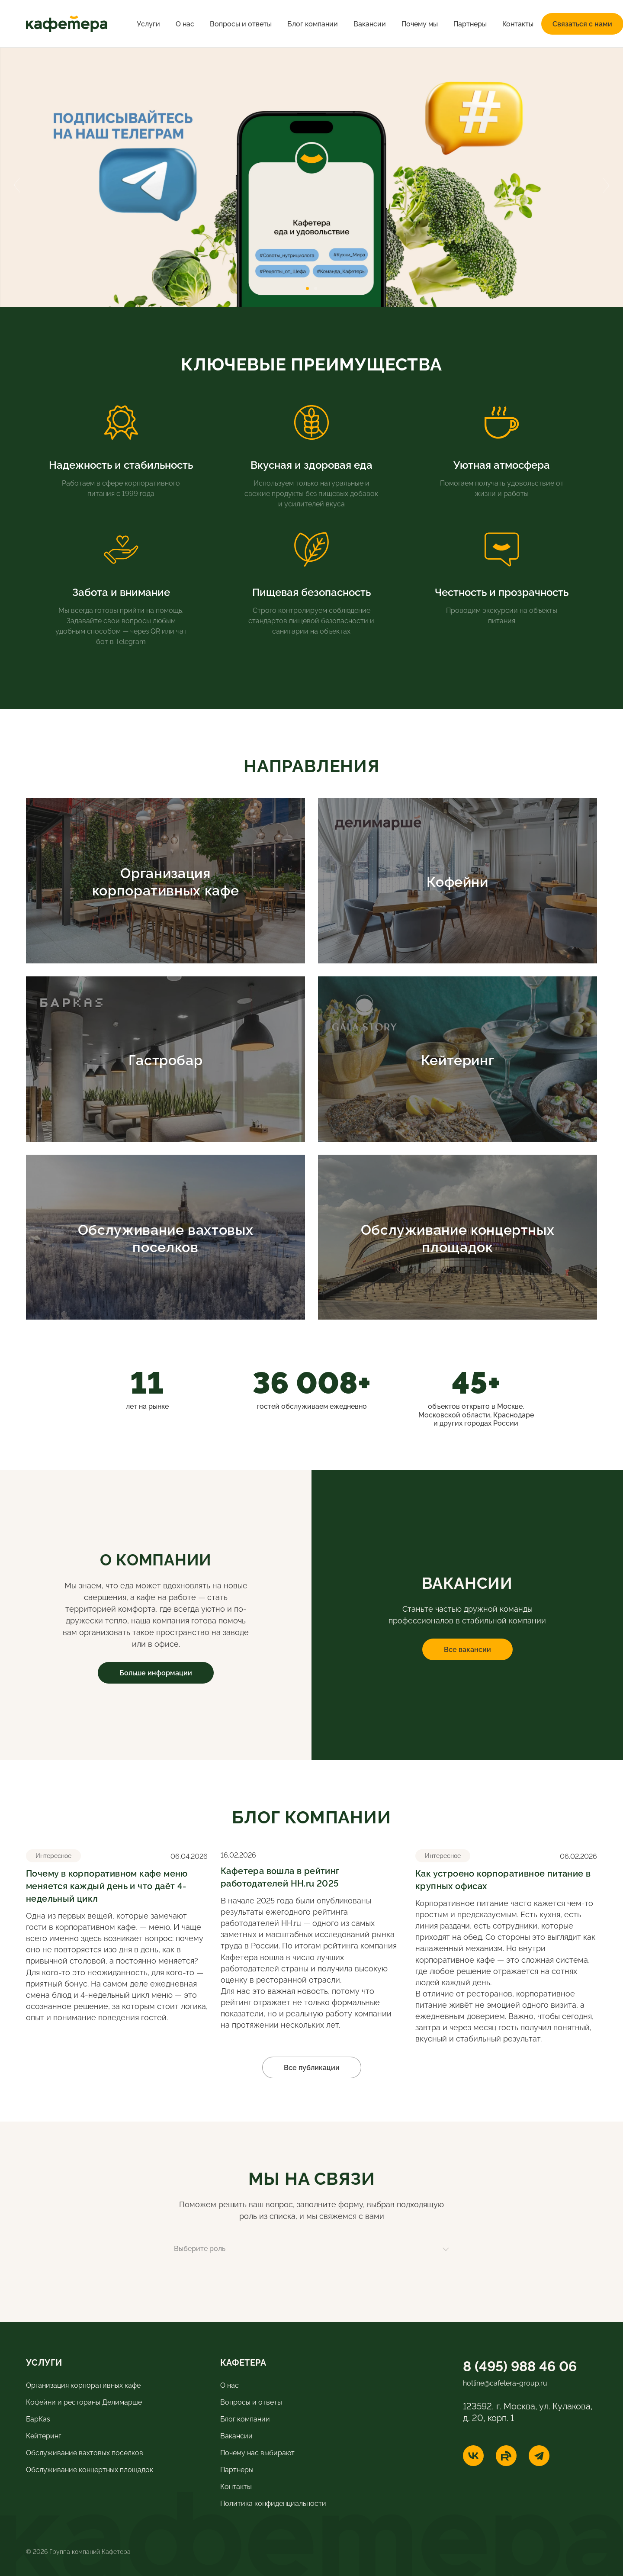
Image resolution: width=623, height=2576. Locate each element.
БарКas (38, 2418)
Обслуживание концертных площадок (89, 2469)
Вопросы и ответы (241, 23)
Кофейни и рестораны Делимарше (84, 2401)
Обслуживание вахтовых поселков (84, 2452)
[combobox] (311, 2252)
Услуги (148, 23)
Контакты (517, 23)
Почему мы (419, 23)
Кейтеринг (43, 2435)
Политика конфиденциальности (273, 2503)
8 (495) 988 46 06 (520, 2365)
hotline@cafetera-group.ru (505, 2382)
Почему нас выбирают (257, 2452)
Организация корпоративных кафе (83, 2384)
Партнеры (470, 23)
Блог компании (312, 23)
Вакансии (369, 23)
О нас (185, 23)
